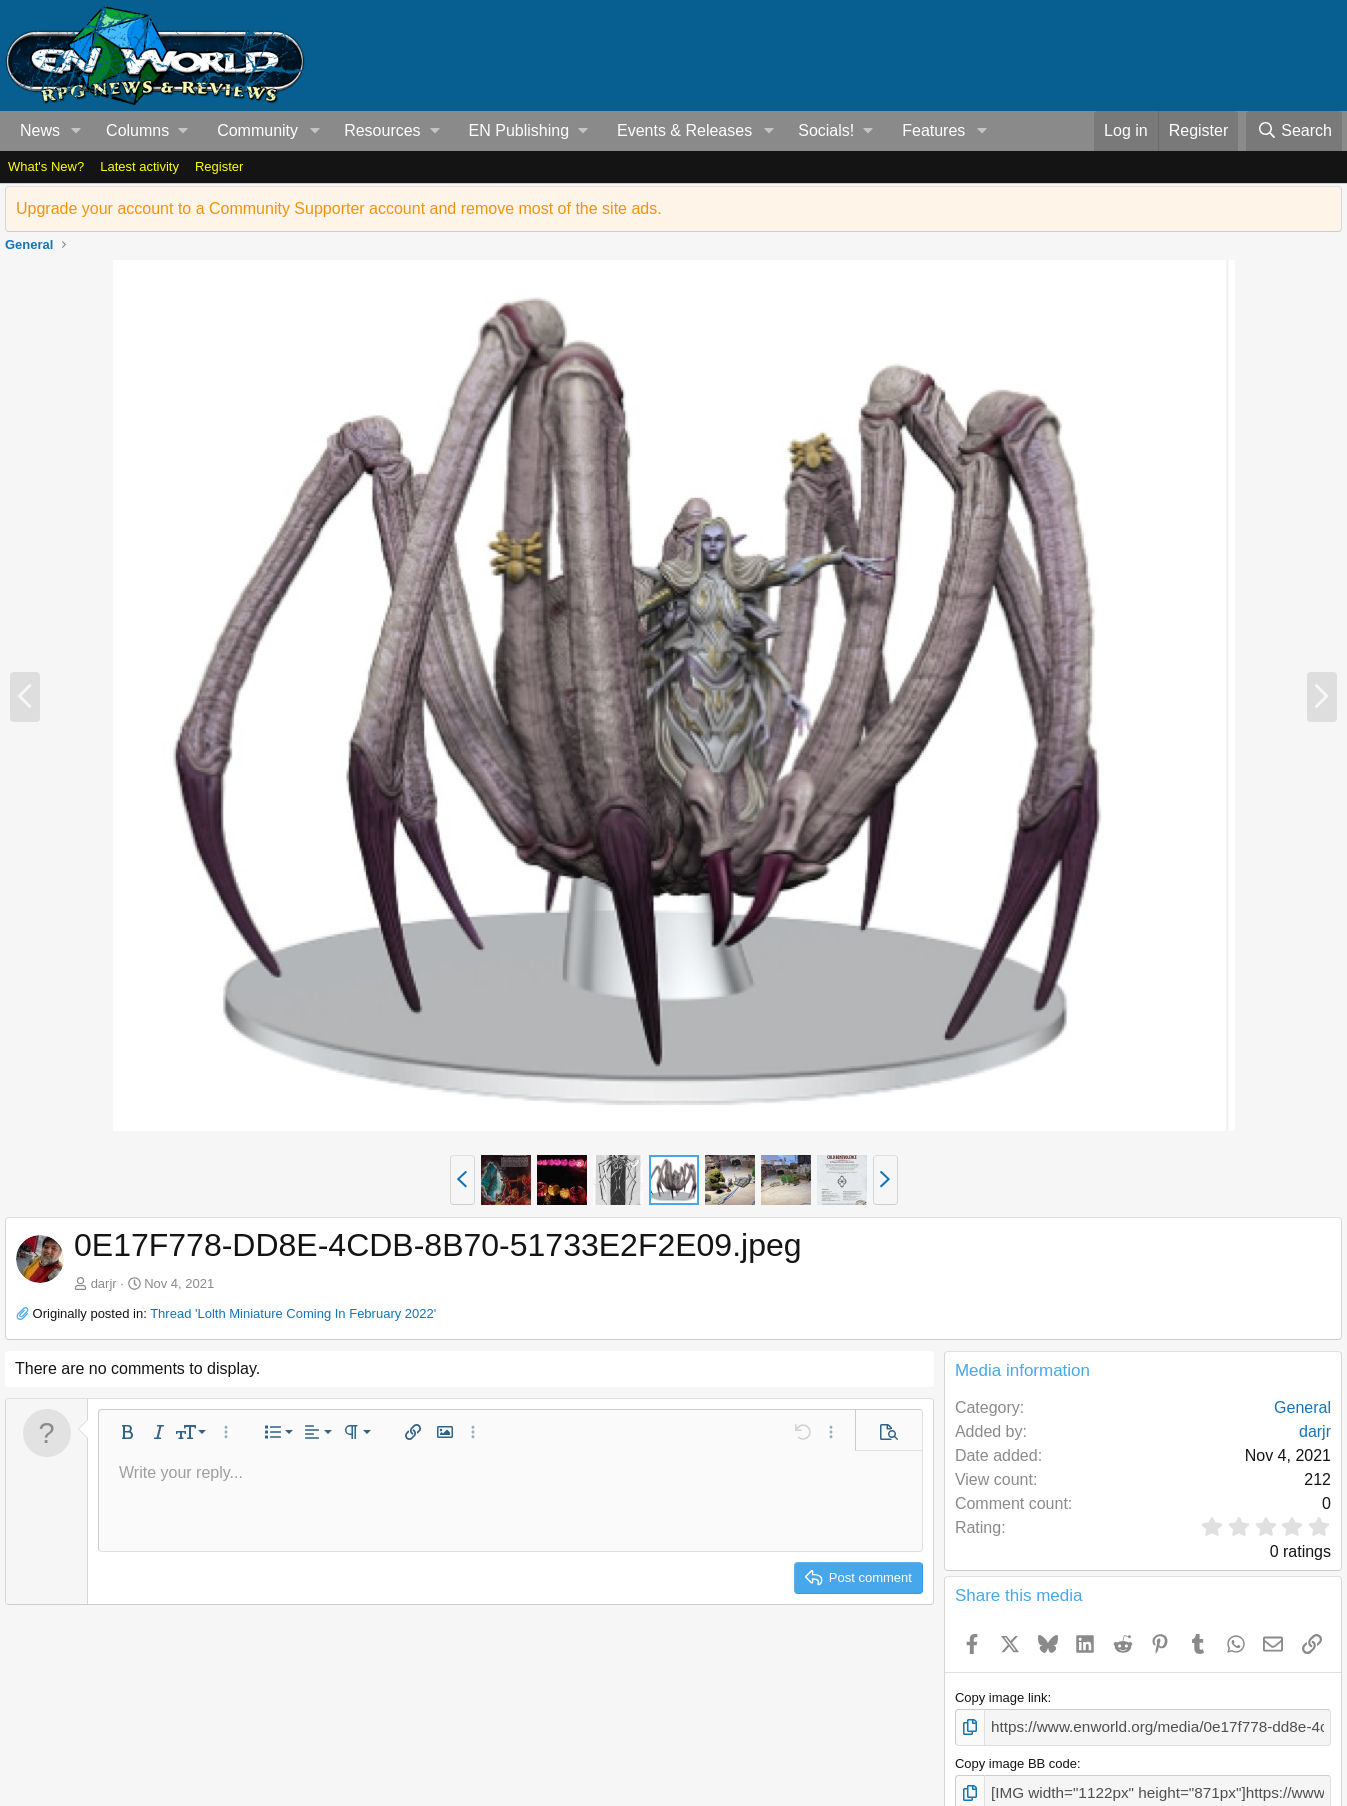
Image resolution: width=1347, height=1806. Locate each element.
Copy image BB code (1016, 1760)
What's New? (46, 166)
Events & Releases (684, 130)
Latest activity (139, 166)
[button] (76, 131)
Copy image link (1001, 1697)
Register (219, 166)
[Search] (1294, 131)
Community (257, 130)
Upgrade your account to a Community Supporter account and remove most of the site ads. (339, 208)
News (40, 130)
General (1302, 1407)
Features (933, 130)
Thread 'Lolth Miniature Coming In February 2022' (293, 1313)
